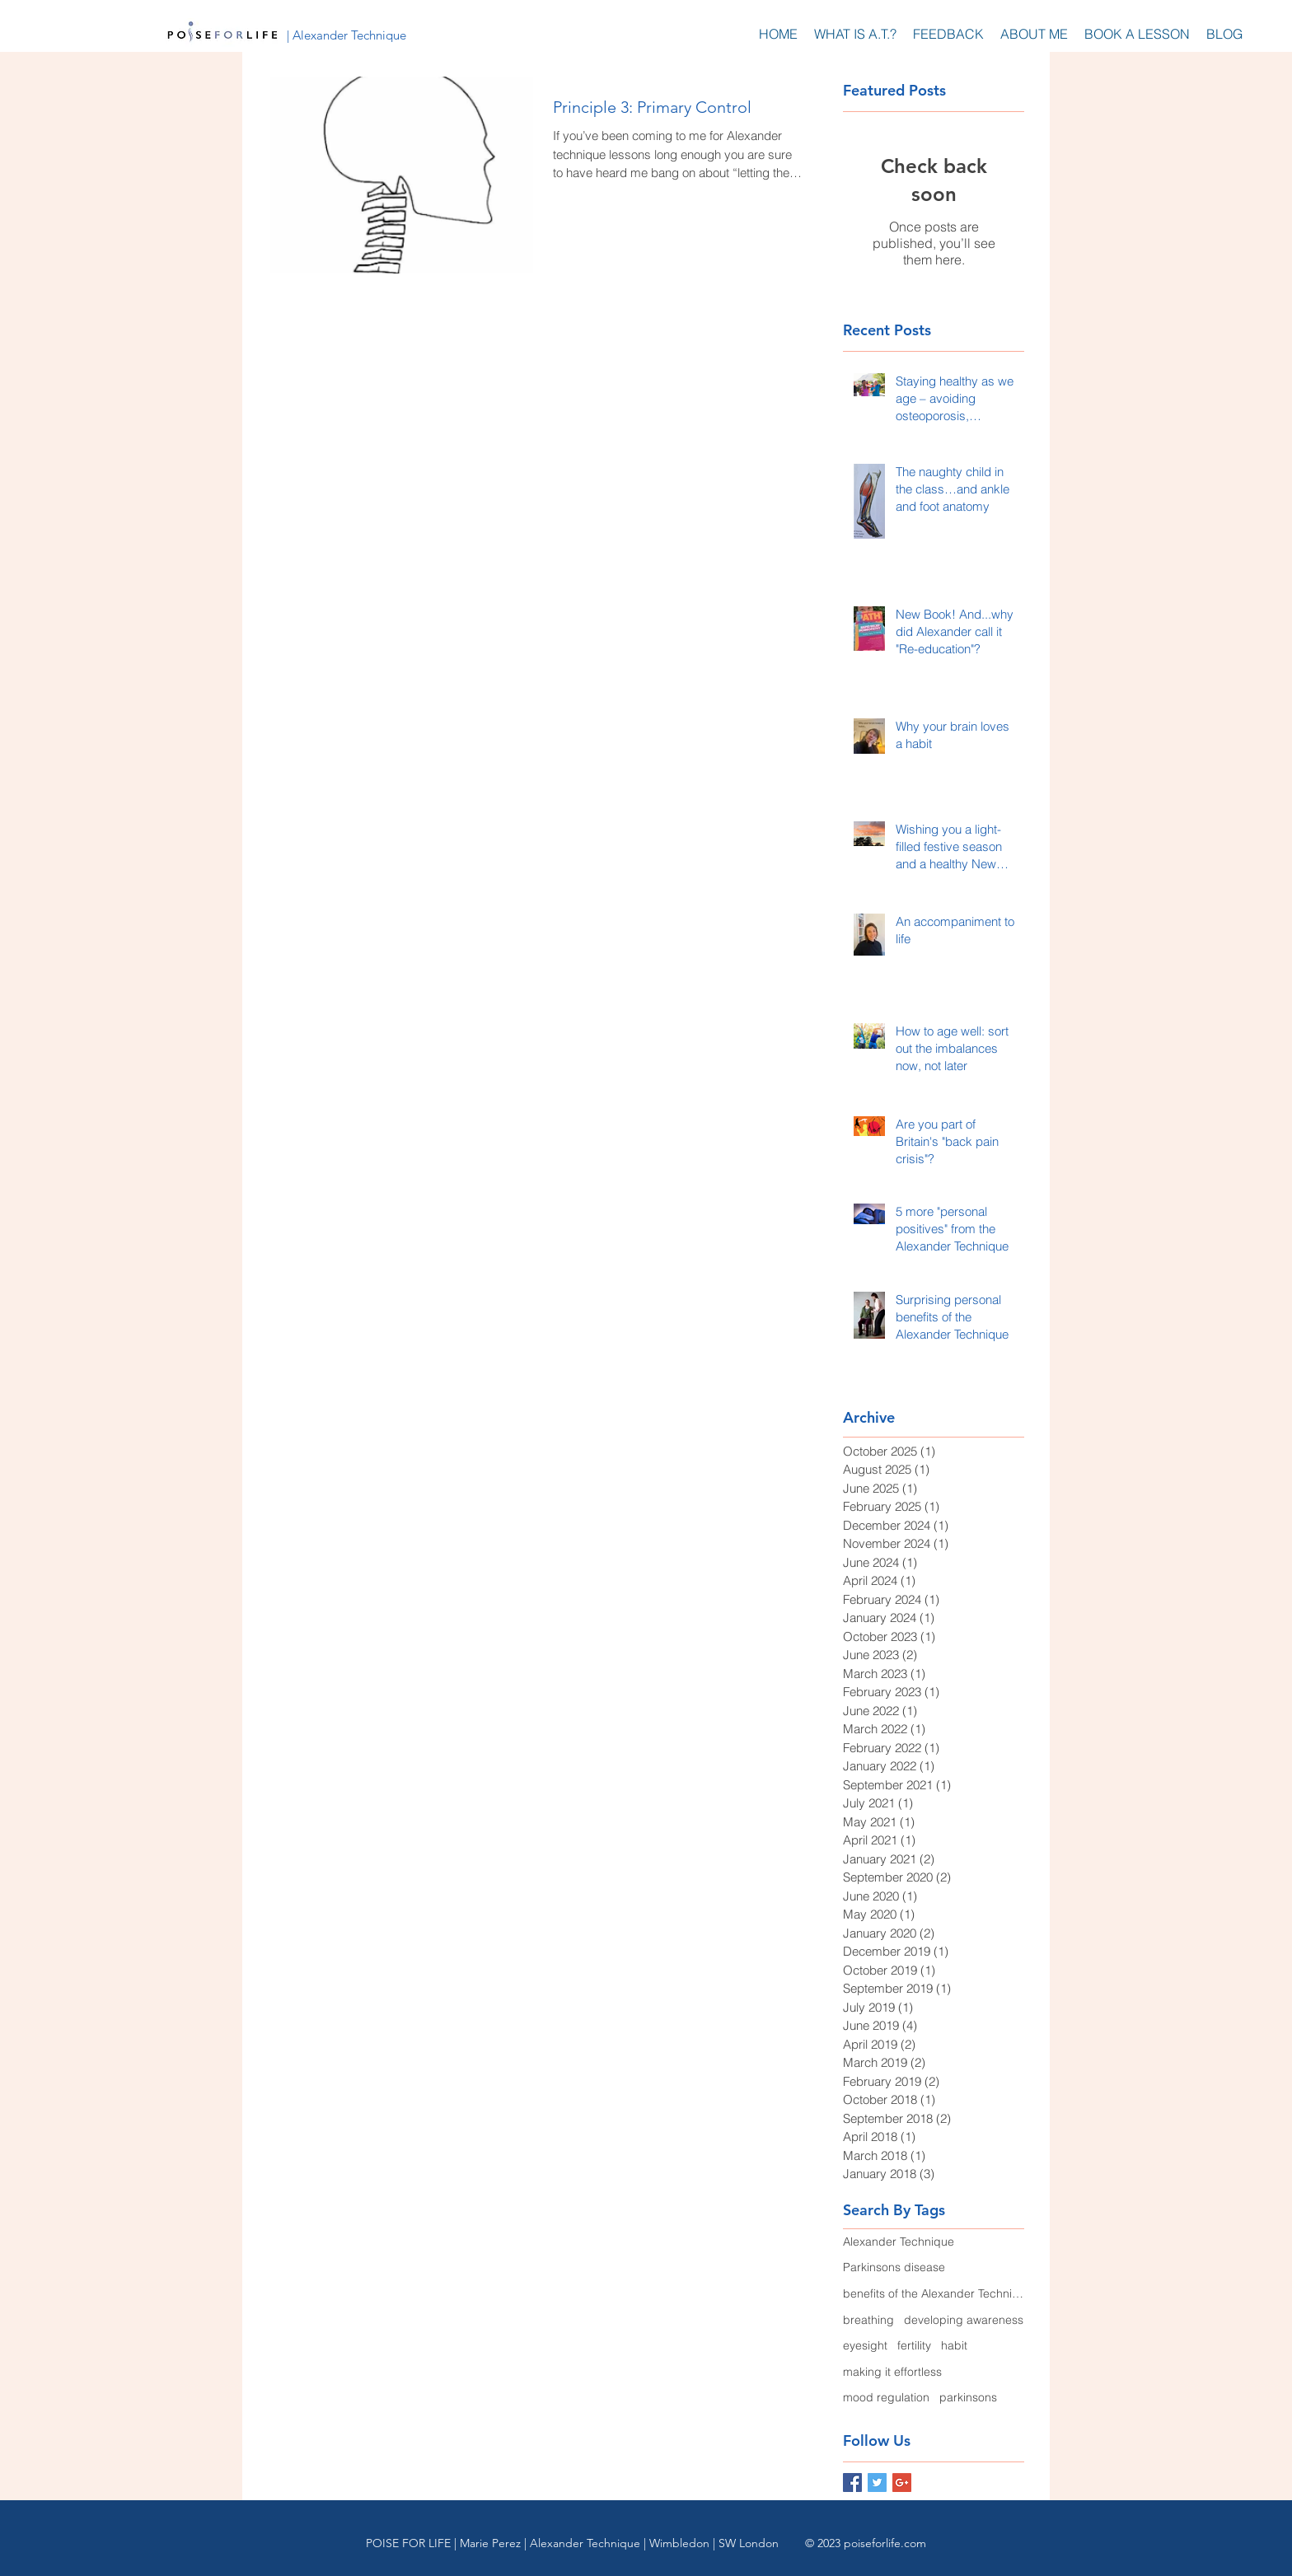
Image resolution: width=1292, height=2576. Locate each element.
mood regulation (886, 2397)
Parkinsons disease (894, 2267)
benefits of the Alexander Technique (933, 2293)
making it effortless (892, 2371)
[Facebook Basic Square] (852, 2482)
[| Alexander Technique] (346, 34)
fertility (914, 2345)
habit (954, 2345)
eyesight (865, 2345)
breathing (868, 2319)
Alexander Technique (898, 2241)
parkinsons (968, 2397)
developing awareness (963, 2319)
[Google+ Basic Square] (901, 2482)
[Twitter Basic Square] (877, 2482)
